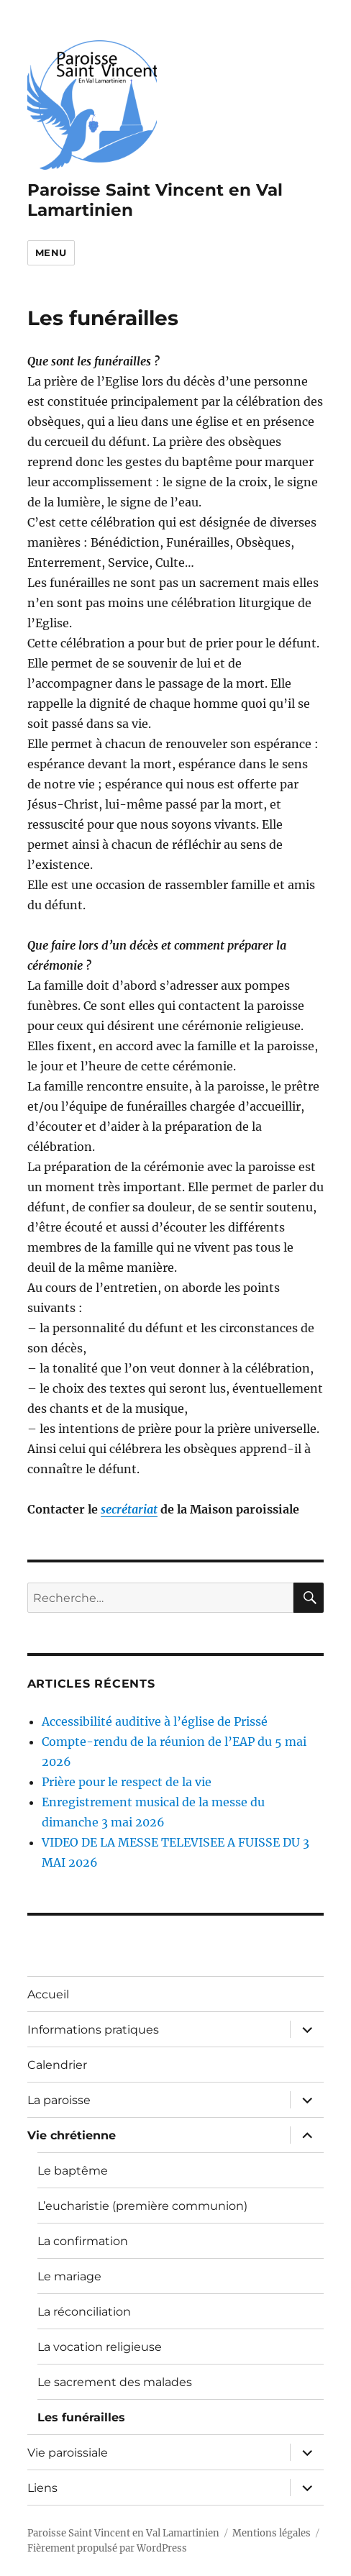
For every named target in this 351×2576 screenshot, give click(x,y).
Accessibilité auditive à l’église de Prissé (155, 1721)
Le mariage (69, 2276)
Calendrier (57, 2065)
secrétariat (129, 1509)
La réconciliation (84, 2311)
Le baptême (72, 2170)
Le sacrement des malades (114, 2382)
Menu (51, 252)
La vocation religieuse (99, 2347)
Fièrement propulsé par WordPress (107, 2548)
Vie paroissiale (67, 2452)
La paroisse (59, 2100)
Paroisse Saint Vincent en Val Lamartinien (123, 2533)
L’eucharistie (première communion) (142, 2206)
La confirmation (82, 2241)
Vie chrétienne (71, 2135)
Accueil (48, 1994)
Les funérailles (81, 2417)
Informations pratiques (93, 2029)
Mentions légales (271, 2533)
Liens (42, 2488)
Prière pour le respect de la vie (126, 1782)
